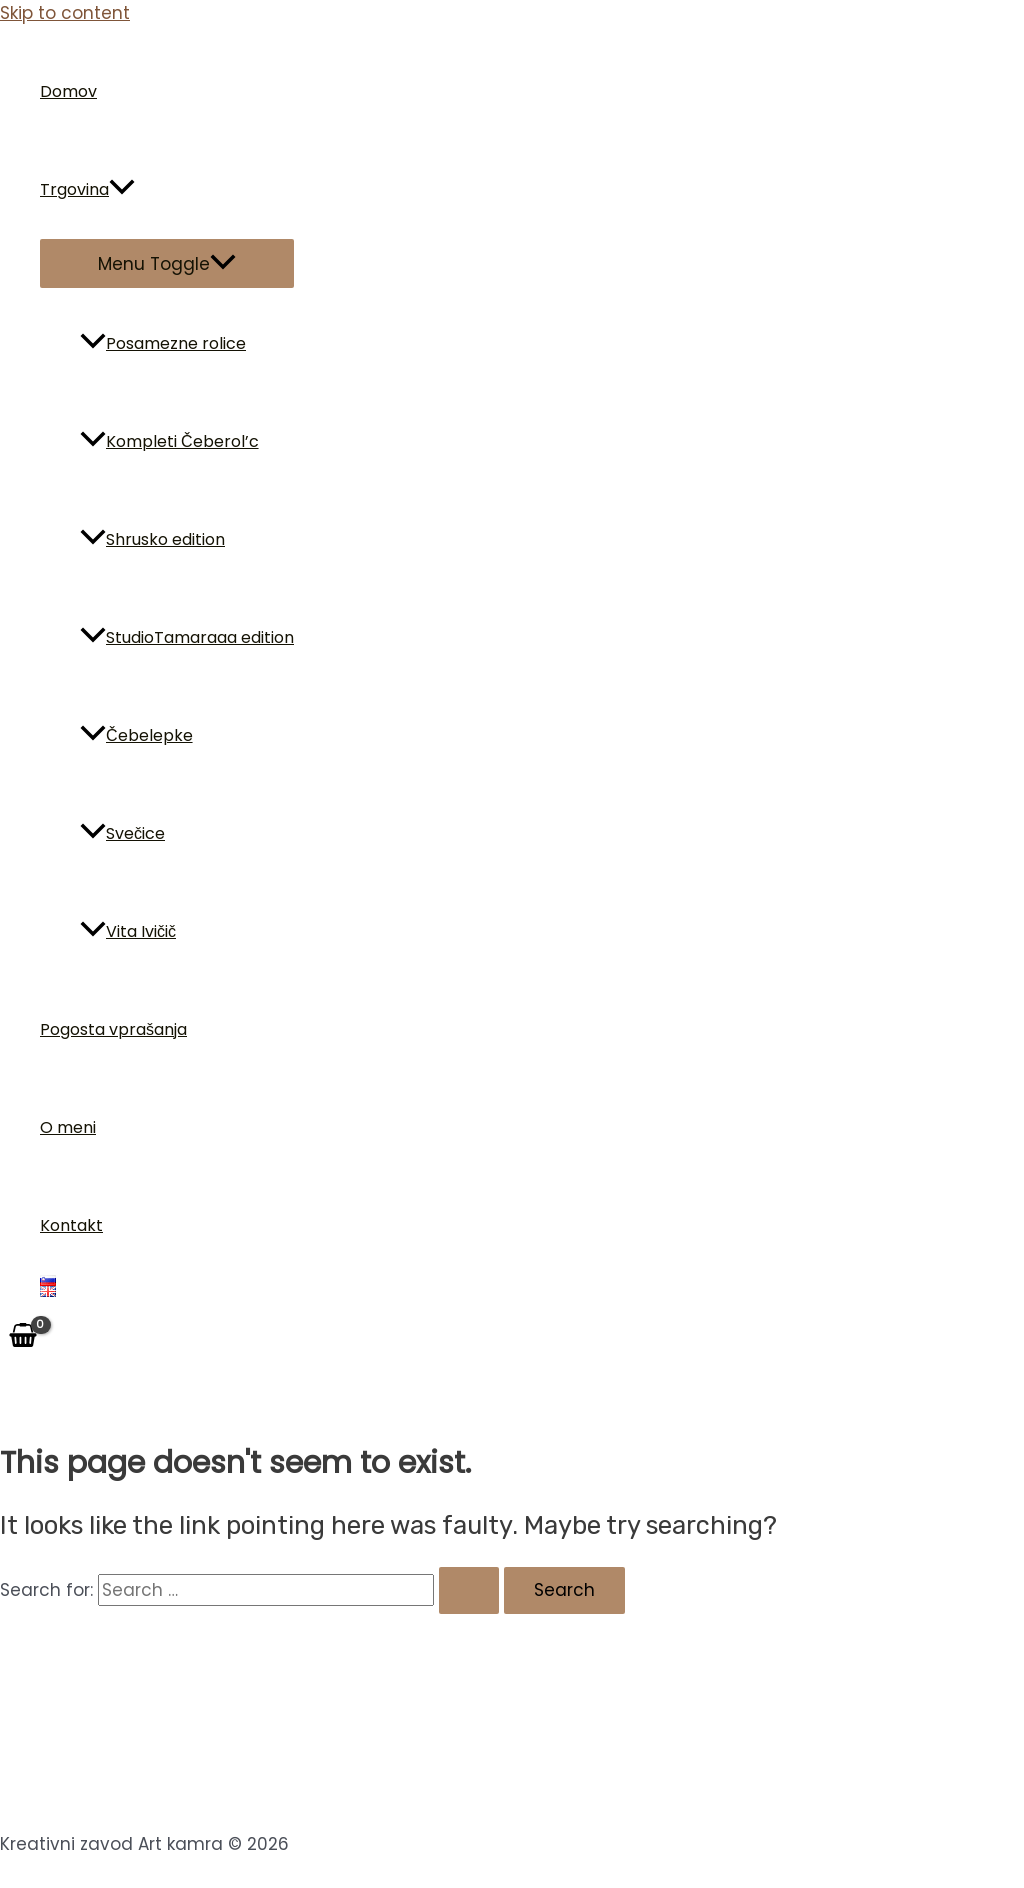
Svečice (122, 833)
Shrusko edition (152, 539)
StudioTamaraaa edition (187, 637)
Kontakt (71, 1225)
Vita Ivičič (128, 931)
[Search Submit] (469, 1590)
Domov (68, 91)
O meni (68, 1127)
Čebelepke (136, 735)
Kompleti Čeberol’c (169, 441)
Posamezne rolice (163, 343)
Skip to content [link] (65, 13)
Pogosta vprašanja (113, 1029)
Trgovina (87, 190)
